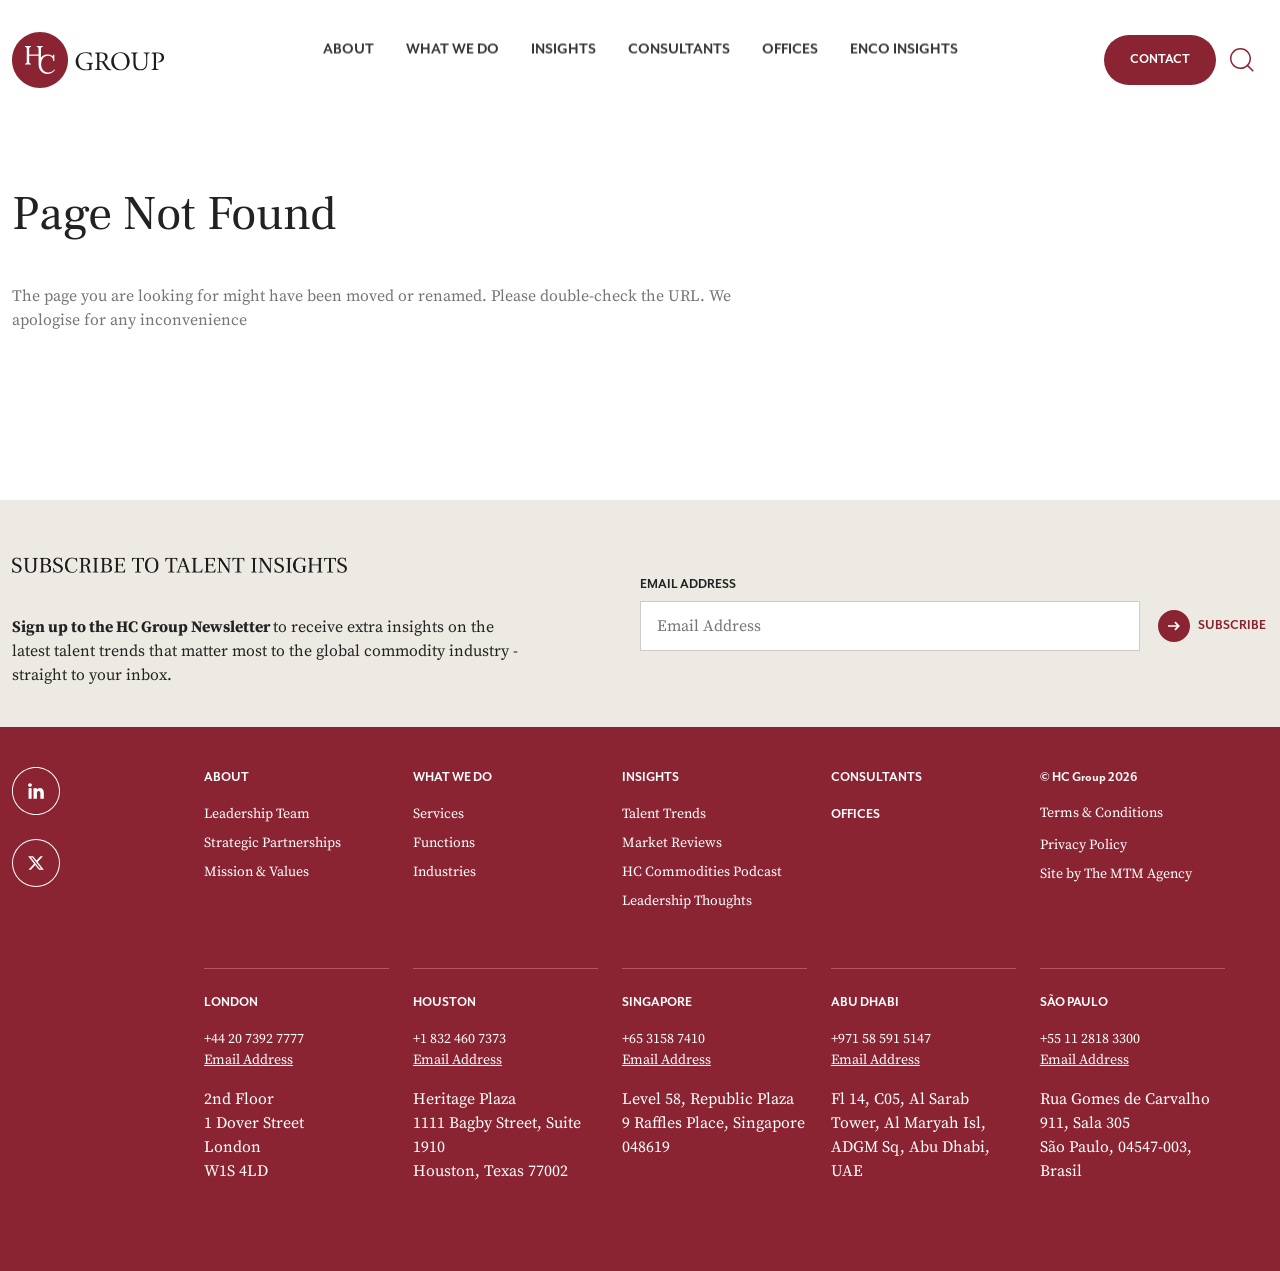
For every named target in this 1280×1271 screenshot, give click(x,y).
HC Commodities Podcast (702, 872)
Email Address (688, 584)
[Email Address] (890, 626)
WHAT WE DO (452, 777)
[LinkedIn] (96, 791)
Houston (444, 1002)
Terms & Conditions (1101, 813)
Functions (444, 843)
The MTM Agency (1138, 874)
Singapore (657, 1002)
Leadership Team (257, 814)
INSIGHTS (650, 777)
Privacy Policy (1083, 845)
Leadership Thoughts (687, 901)
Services (438, 814)
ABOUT (226, 777)
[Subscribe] (1212, 626)
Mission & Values (256, 872)
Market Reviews (672, 843)
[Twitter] (96, 863)
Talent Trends (664, 814)
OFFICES (855, 814)
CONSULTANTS (876, 777)
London (231, 1002)
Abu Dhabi (865, 1002)
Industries (444, 872)
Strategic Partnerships (272, 843)
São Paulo (1074, 1002)
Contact (1159, 63)
